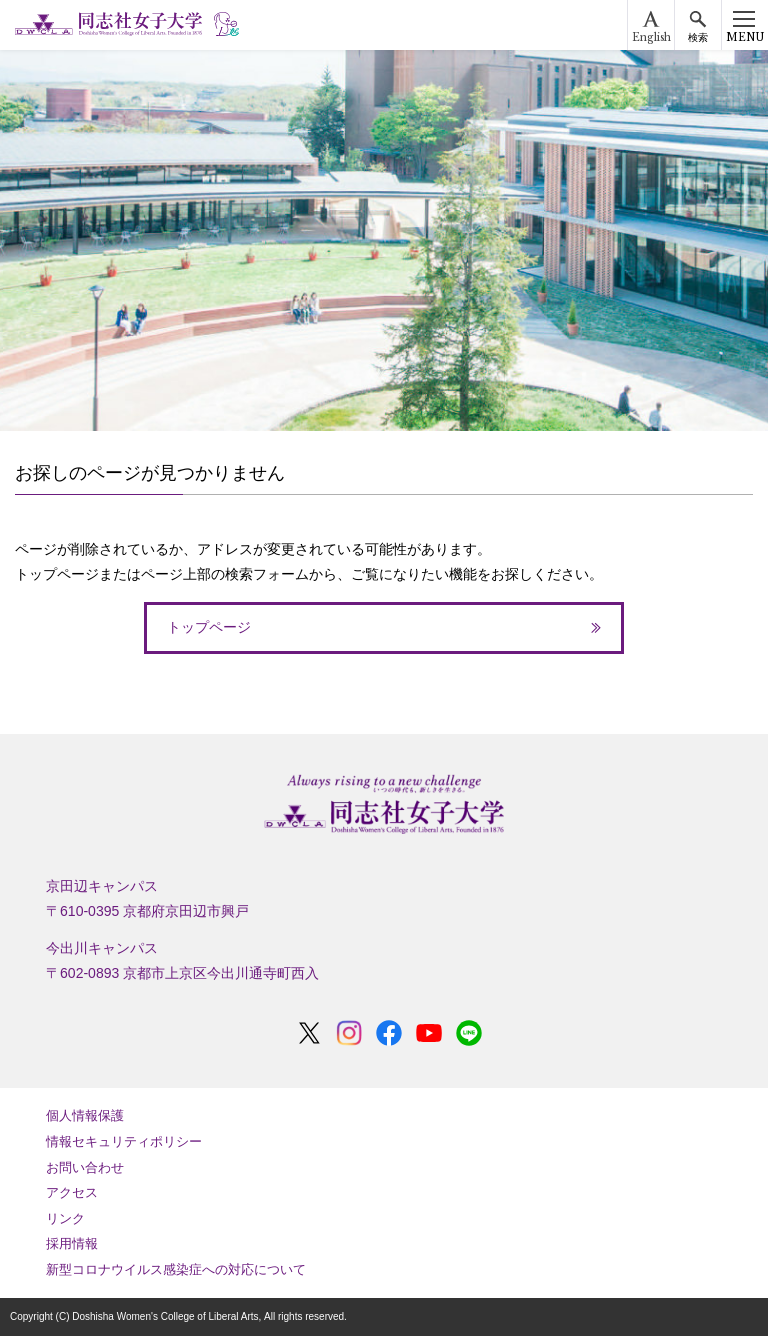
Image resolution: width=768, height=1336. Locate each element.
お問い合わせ (85, 1167)
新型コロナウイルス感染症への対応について (176, 1269)
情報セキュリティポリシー (124, 1141)
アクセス (72, 1192)
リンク (65, 1218)
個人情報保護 (85, 1115)
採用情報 (72, 1243)
